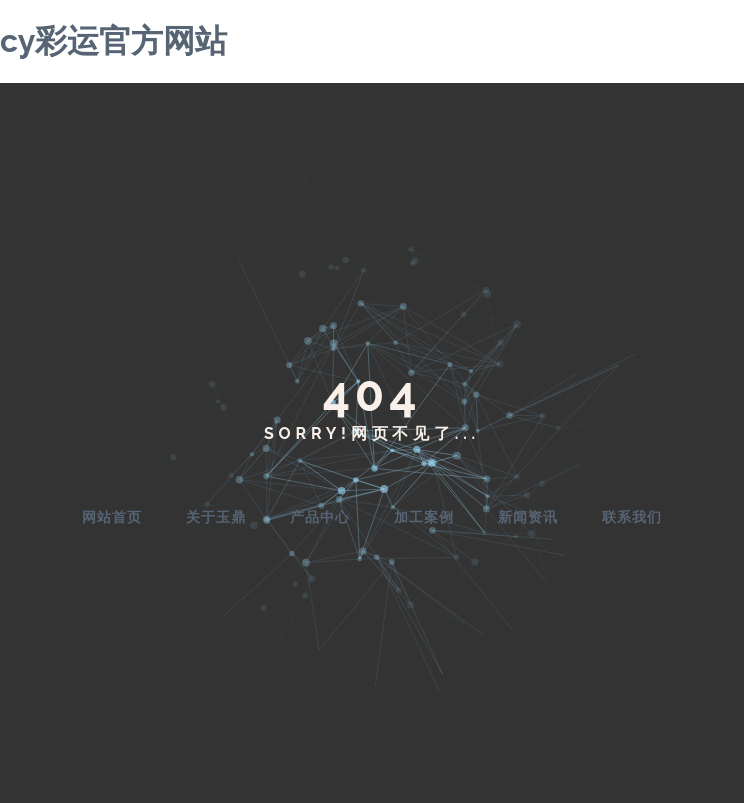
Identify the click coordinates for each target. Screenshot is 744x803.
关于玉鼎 (216, 517)
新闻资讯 (528, 517)
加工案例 (424, 517)
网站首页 (112, 517)
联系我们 (632, 517)
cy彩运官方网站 (113, 40)
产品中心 (320, 517)
